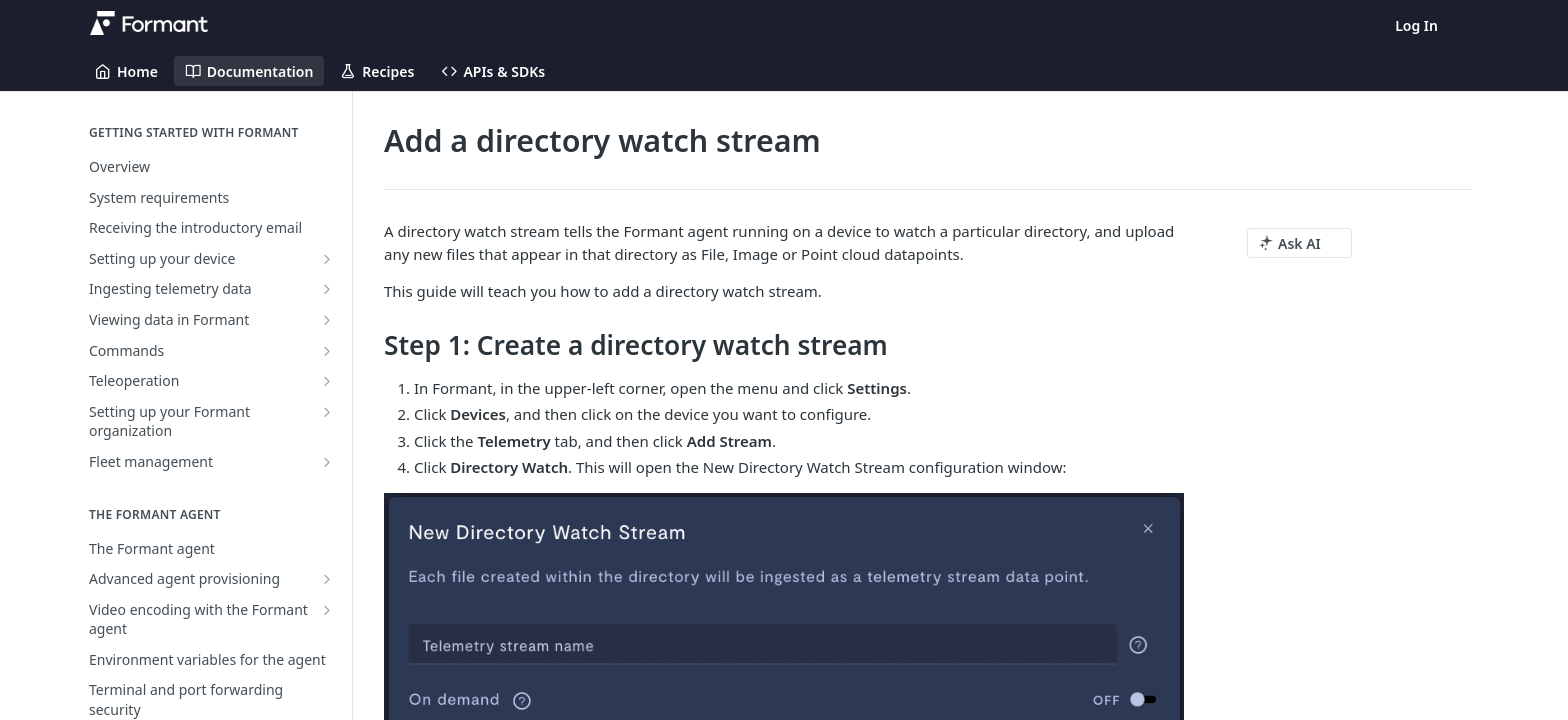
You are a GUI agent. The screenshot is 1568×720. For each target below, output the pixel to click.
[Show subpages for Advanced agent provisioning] (327, 579)
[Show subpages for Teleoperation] (327, 381)
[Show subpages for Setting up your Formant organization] (327, 412)
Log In (1416, 25)
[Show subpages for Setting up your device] (327, 259)
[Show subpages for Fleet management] (327, 462)
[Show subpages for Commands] (327, 351)
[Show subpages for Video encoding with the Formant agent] (327, 610)
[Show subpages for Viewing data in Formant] (327, 320)
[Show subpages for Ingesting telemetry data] (327, 289)
